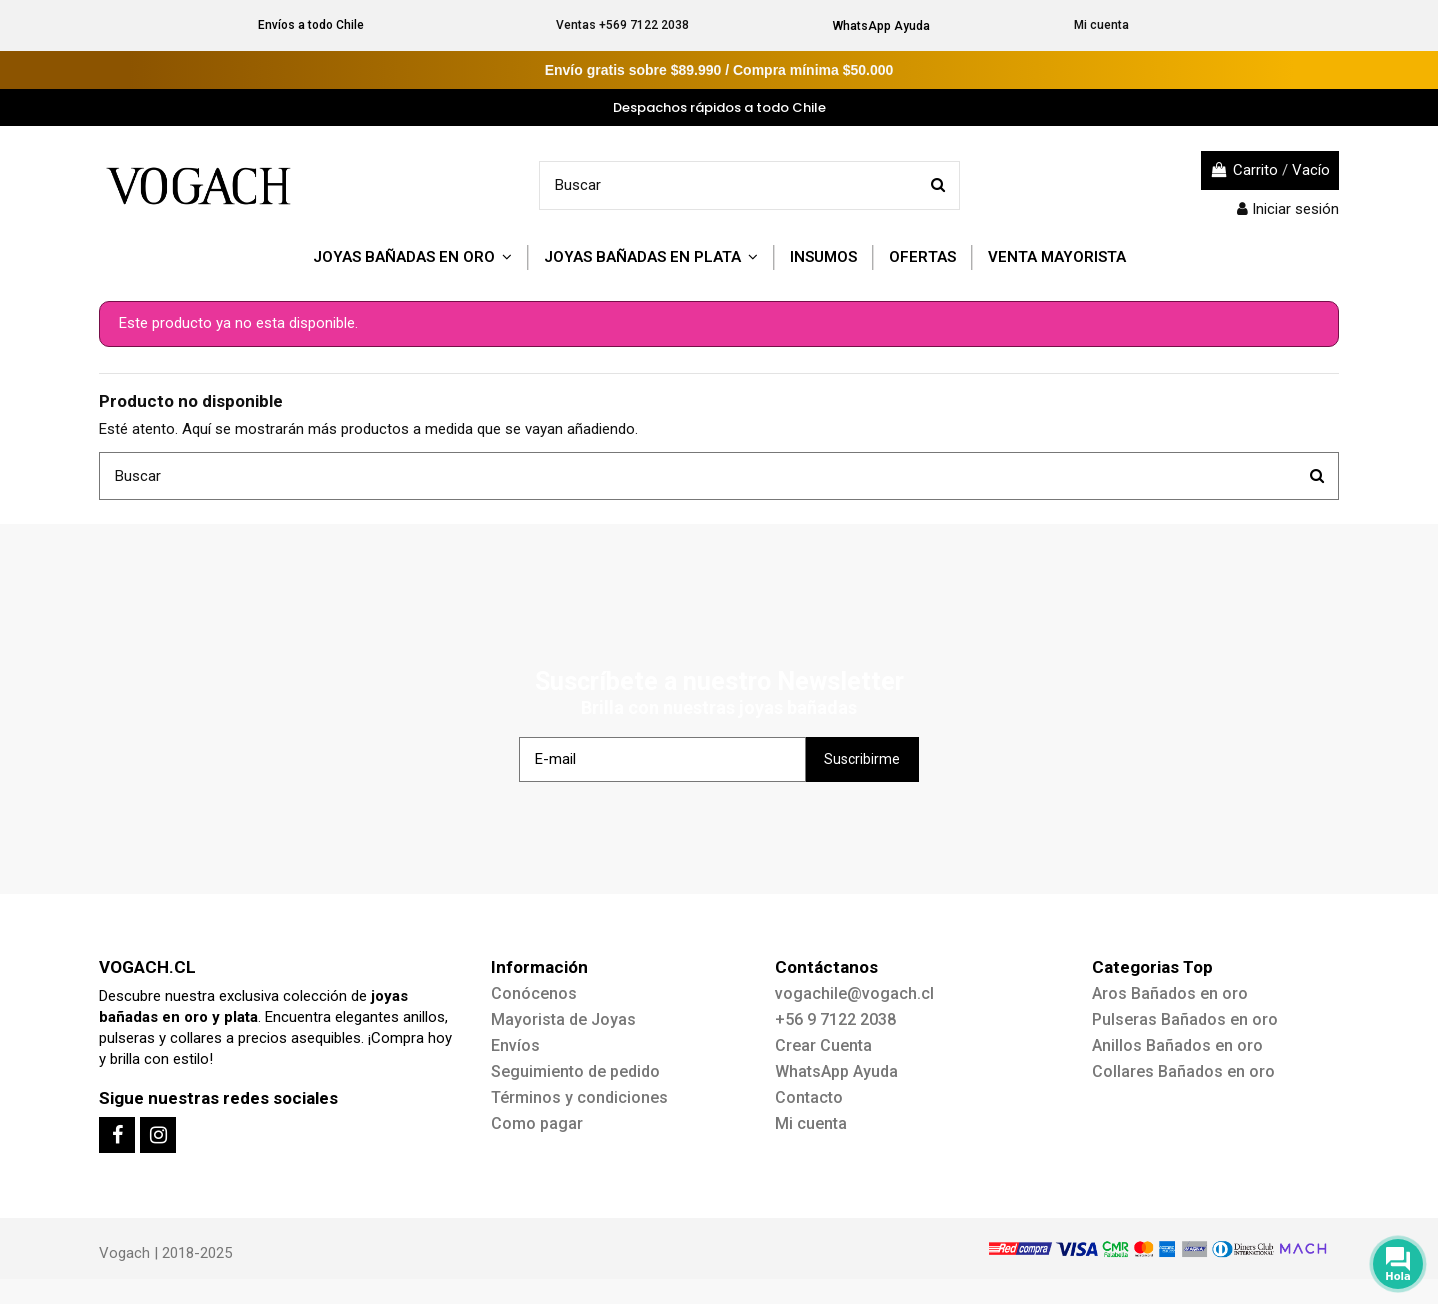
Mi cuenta (1101, 25)
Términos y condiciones (579, 1097)
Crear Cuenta (823, 1045)
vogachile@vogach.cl (854, 993)
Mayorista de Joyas (563, 1019)
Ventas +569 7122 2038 (622, 25)
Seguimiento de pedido (575, 1071)
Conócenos (534, 993)
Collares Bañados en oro (1183, 1071)
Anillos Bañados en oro (1177, 1045)
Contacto (809, 1097)
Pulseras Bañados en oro (1185, 1019)
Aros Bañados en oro (1170, 993)
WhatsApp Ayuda (881, 26)
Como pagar (537, 1123)
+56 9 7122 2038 (835, 1019)
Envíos (515, 1045)
